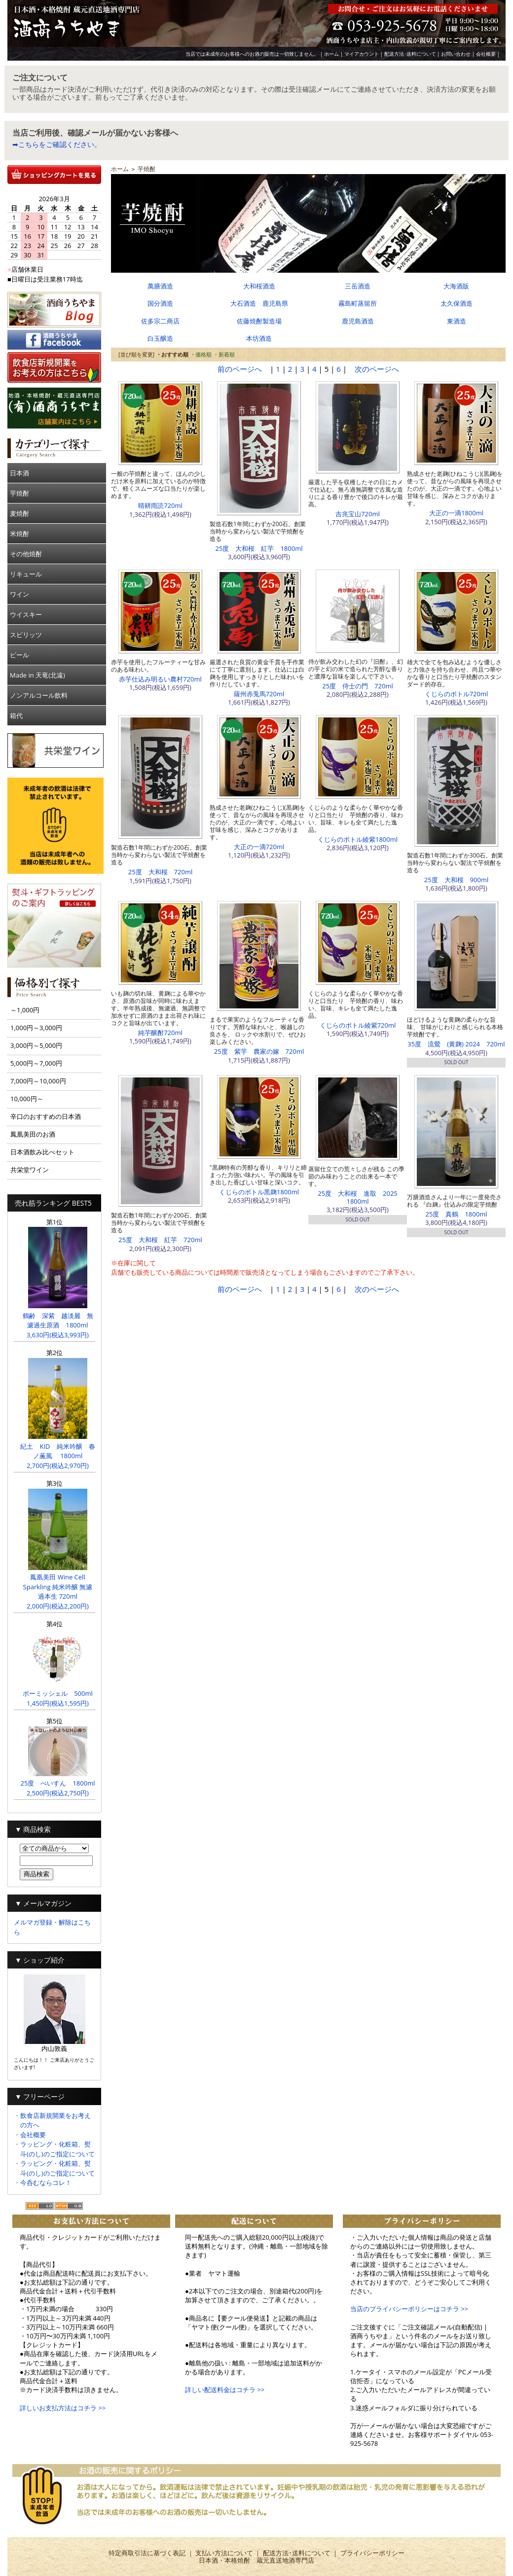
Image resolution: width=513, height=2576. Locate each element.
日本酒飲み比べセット (42, 1151)
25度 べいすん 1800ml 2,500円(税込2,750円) (58, 1783)
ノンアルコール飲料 (39, 695)
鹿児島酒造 (358, 321)
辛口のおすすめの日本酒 (45, 1116)
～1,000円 (24, 1009)
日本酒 (19, 472)
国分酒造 (160, 303)
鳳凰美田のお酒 (32, 1134)
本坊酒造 (259, 338)
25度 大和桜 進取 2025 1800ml (361, 1197)
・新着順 (224, 354)
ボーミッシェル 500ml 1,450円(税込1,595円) (58, 1694)
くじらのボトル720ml (456, 693)
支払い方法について (224, 2552)
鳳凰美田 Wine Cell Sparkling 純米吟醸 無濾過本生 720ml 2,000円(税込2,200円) (58, 1586)
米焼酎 (19, 533)
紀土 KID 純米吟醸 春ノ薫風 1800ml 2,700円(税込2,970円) (57, 1451)
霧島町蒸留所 (357, 303)
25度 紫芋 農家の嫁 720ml (259, 1051)
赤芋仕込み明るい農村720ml (160, 679)
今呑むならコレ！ (46, 2182)
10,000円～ (26, 1098)
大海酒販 (456, 286)
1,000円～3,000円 (36, 1027)
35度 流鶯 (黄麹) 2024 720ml (456, 1043)
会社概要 (486, 53)
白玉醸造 (160, 338)
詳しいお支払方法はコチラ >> (63, 2407)
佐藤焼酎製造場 (259, 321)
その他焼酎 (26, 553)
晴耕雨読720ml (160, 505)
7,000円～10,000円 (38, 1080)
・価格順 (201, 354)
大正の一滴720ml (259, 846)
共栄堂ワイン (29, 1169)
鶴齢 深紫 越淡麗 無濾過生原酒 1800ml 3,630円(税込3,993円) (58, 1320)
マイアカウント (361, 53)
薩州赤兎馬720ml (259, 693)
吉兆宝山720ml (357, 513)
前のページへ (240, 369)
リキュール (26, 574)
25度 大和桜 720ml (160, 871)
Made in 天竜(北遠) (37, 675)
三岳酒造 (357, 286)
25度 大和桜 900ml (456, 879)
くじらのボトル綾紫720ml (358, 1025)
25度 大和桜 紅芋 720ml (160, 1239)
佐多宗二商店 (160, 321)
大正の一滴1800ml (456, 512)
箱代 (16, 715)
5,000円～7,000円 (36, 1063)
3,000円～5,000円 (36, 1045)
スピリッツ (26, 634)
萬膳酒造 (160, 286)
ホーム (331, 53)
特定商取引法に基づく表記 (147, 2552)
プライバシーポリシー (372, 2552)
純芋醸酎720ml (160, 1032)
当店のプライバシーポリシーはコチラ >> (409, 2308)
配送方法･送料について (410, 53)
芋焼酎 (19, 493)
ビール (19, 654)
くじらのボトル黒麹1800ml (259, 1191)
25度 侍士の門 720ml (357, 685)
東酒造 (456, 321)
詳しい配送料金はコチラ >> (224, 2389)
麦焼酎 (19, 513)
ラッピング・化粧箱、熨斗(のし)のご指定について (57, 2149)
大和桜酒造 (259, 286)
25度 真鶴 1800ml (456, 1214)
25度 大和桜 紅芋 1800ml (259, 548)
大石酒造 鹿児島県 (259, 303)
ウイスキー (26, 614)
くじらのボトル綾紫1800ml (358, 839)
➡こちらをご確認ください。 (56, 144)
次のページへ (377, 369)
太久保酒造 (456, 303)
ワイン (19, 594)
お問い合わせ (456, 53)
